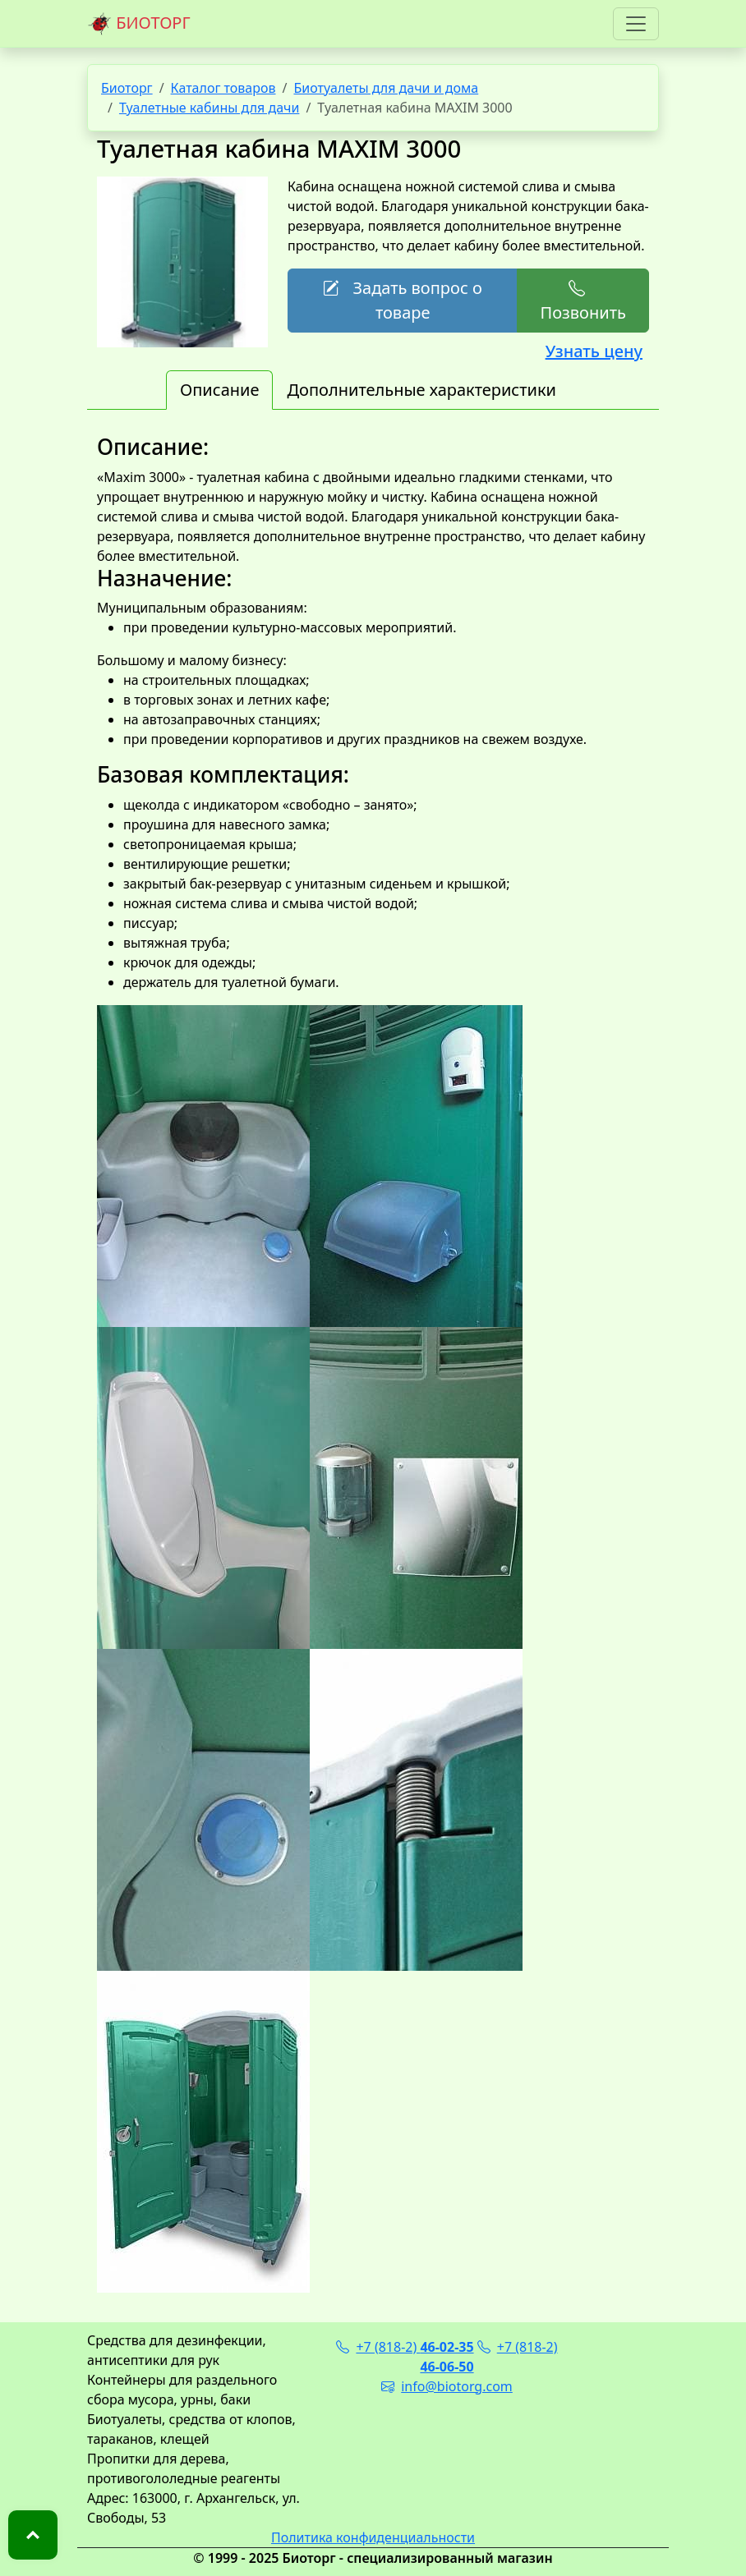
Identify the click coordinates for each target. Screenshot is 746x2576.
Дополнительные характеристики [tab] (421, 390)
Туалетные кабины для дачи (209, 108)
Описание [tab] (219, 390)
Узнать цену (594, 351)
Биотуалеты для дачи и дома (385, 88)
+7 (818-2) (404, 2347)
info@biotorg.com (447, 2386)
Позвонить (582, 300)
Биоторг (127, 88)
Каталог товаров (223, 88)
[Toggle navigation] (636, 23)
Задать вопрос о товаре (402, 300)
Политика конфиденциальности (373, 2537)
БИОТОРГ (139, 23)
